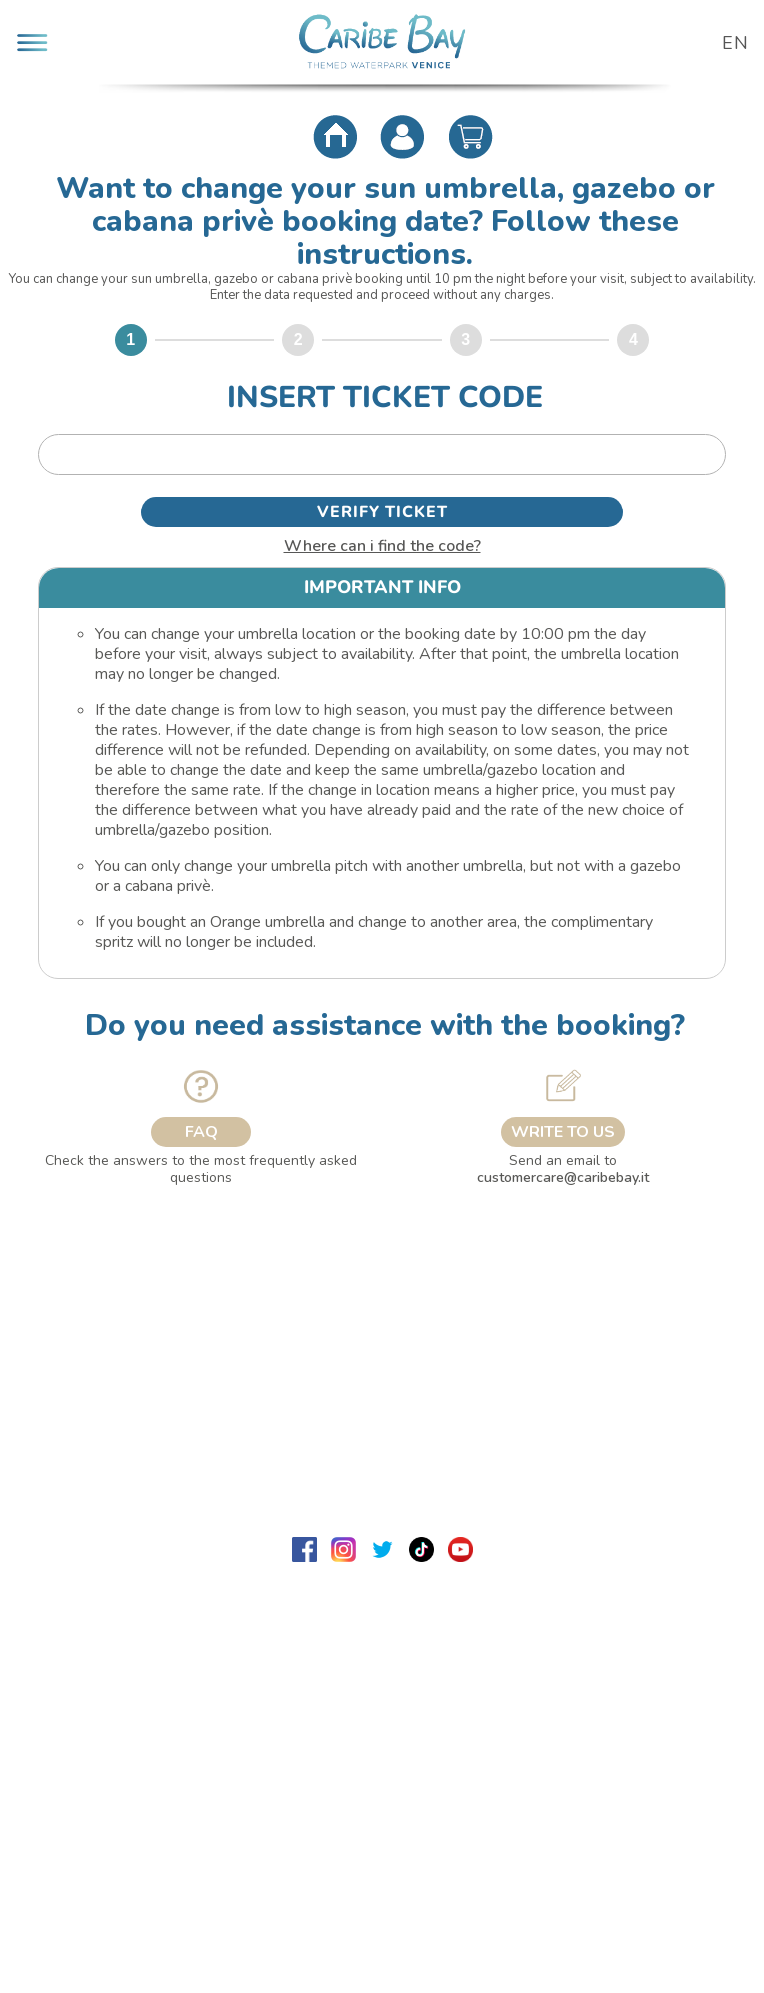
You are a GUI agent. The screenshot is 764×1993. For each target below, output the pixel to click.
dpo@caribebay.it (459, 1794)
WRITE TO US (563, 1132)
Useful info (382, 1383)
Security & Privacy (382, 1445)
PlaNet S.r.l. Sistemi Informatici (427, 1873)
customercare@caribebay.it (563, 1177)
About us (382, 1258)
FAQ (201, 1132)
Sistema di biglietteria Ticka (382, 1853)
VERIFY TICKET (382, 512)
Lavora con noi (75, 1320)
